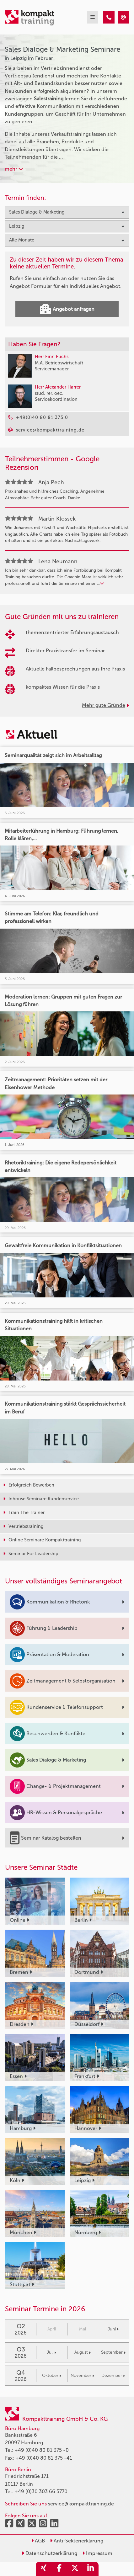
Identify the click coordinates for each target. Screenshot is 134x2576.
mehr (14, 169)
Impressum (97, 2553)
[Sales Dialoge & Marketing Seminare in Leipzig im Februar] (109, 17)
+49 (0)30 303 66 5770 (40, 2491)
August (82, 2352)
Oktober (51, 2375)
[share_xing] (43, 2569)
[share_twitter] (75, 2569)
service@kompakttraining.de (81, 2504)
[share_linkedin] (91, 2569)
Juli (51, 2352)
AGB (38, 2541)
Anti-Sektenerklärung (76, 2541)
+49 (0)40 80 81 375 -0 (41, 2450)
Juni (113, 2329)
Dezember (113, 2375)
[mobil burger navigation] (92, 17)
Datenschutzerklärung (49, 2553)
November (82, 2375)
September (113, 2352)
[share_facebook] (59, 2569)
